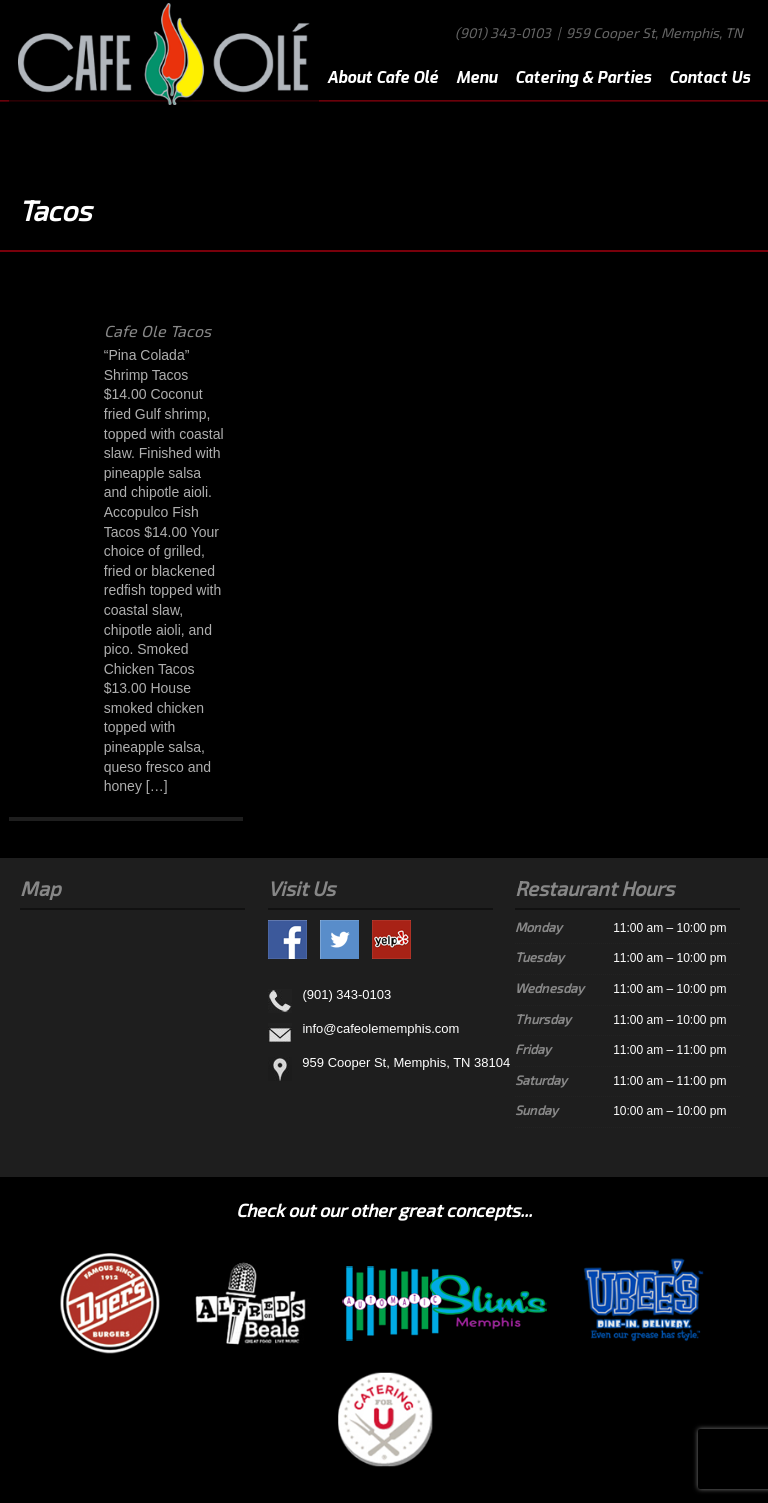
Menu (476, 77)
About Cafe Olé (382, 77)
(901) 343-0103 (503, 32)
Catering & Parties (583, 77)
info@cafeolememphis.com (380, 1028)
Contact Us (709, 77)
